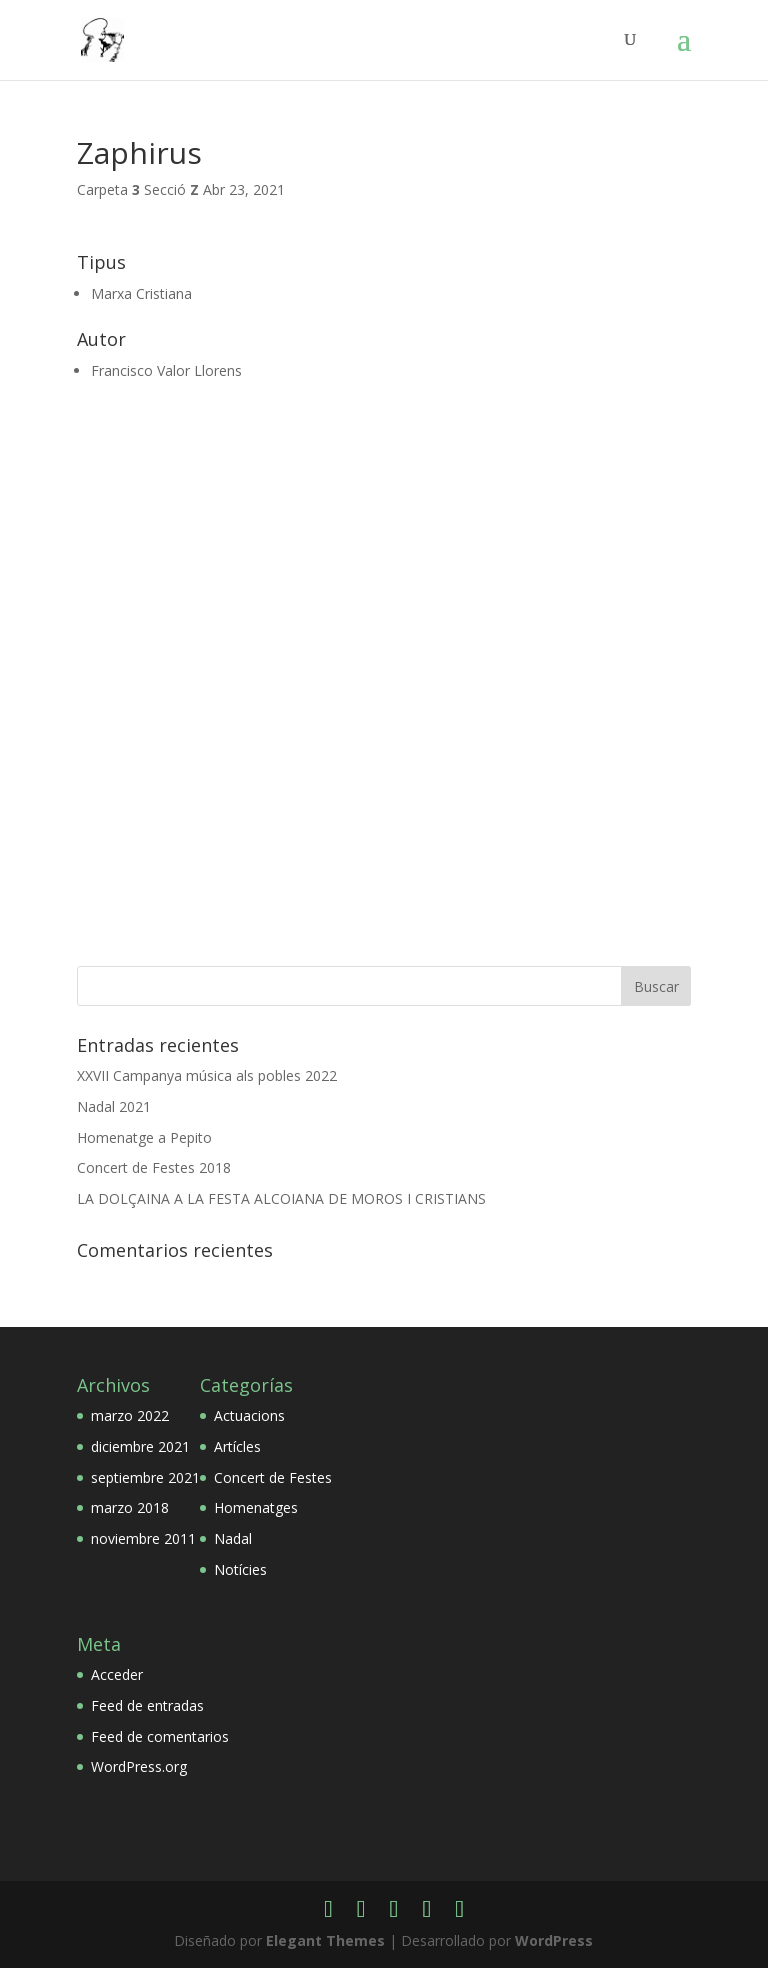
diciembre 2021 (140, 1446)
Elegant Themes (325, 1940)
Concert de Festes (273, 1477)
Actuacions (249, 1415)
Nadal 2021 (114, 1106)
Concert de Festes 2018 (154, 1167)
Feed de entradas (147, 1705)
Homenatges (256, 1507)
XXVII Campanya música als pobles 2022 (207, 1075)
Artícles (237, 1446)
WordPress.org (139, 1766)
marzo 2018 (130, 1507)
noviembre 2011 (143, 1538)
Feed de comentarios (160, 1736)
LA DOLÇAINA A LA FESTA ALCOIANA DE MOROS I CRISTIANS (281, 1198)
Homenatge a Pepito (144, 1137)
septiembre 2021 (145, 1477)
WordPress (554, 1940)
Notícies (240, 1569)
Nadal (233, 1538)
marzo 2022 (130, 1415)
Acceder (117, 1674)
